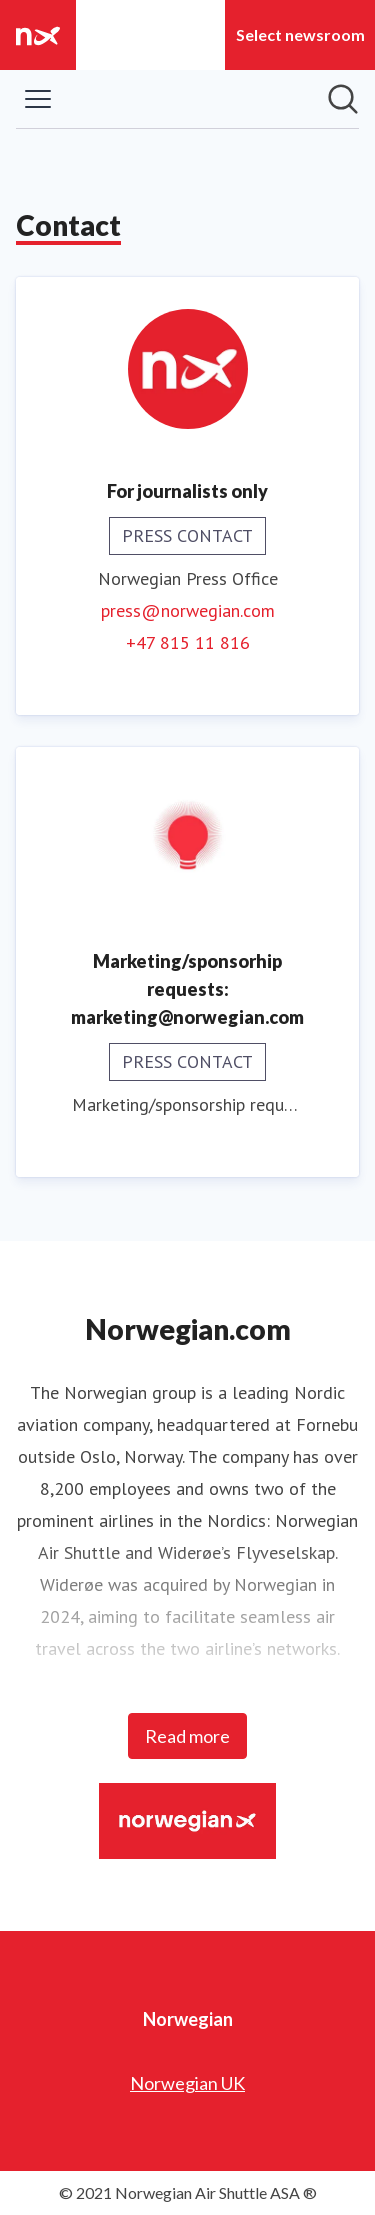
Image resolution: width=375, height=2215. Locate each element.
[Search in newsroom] (343, 99)
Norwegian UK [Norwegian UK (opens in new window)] (187, 2083)
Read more (187, 1736)
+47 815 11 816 (188, 642)
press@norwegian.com (188, 610)
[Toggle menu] (38, 99)
